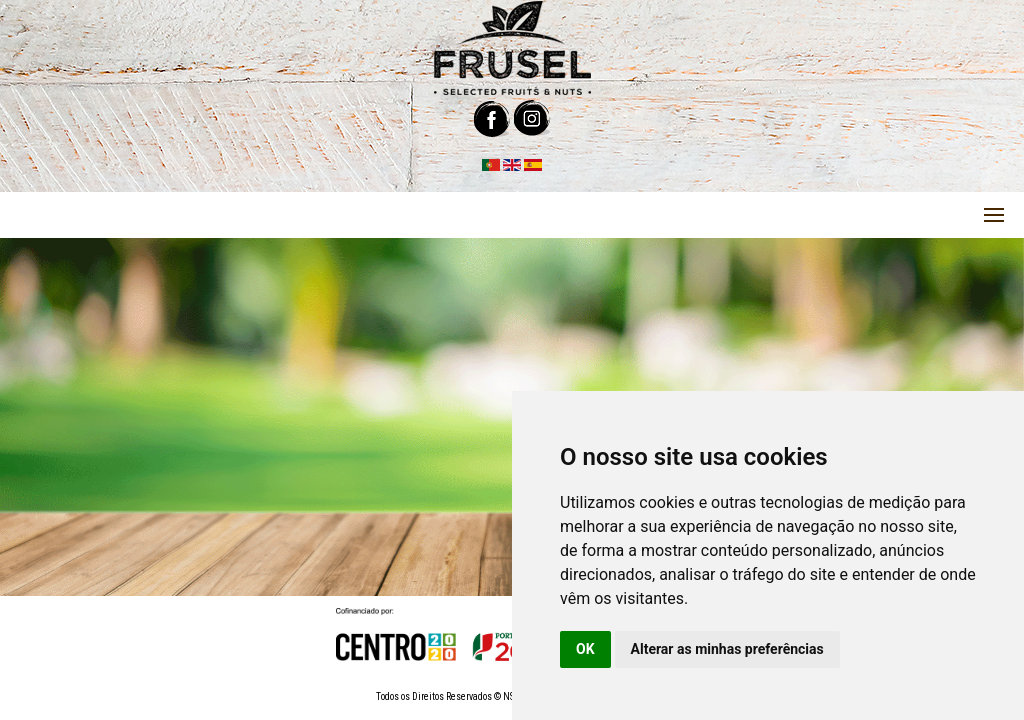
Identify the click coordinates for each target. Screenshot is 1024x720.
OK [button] (585, 649)
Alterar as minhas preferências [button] (727, 649)
